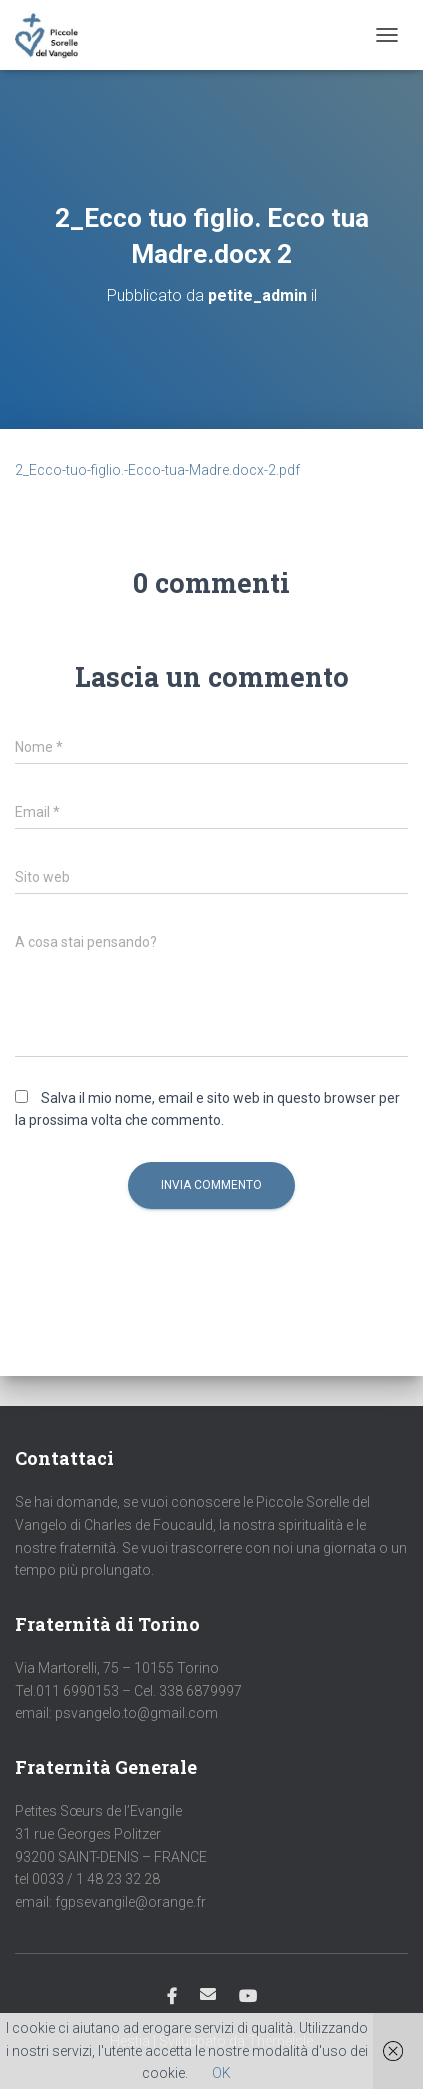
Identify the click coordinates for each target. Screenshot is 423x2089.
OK (221, 2073)
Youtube (248, 1997)
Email (208, 1994)
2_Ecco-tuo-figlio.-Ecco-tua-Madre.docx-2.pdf (157, 470)
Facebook (172, 1997)
